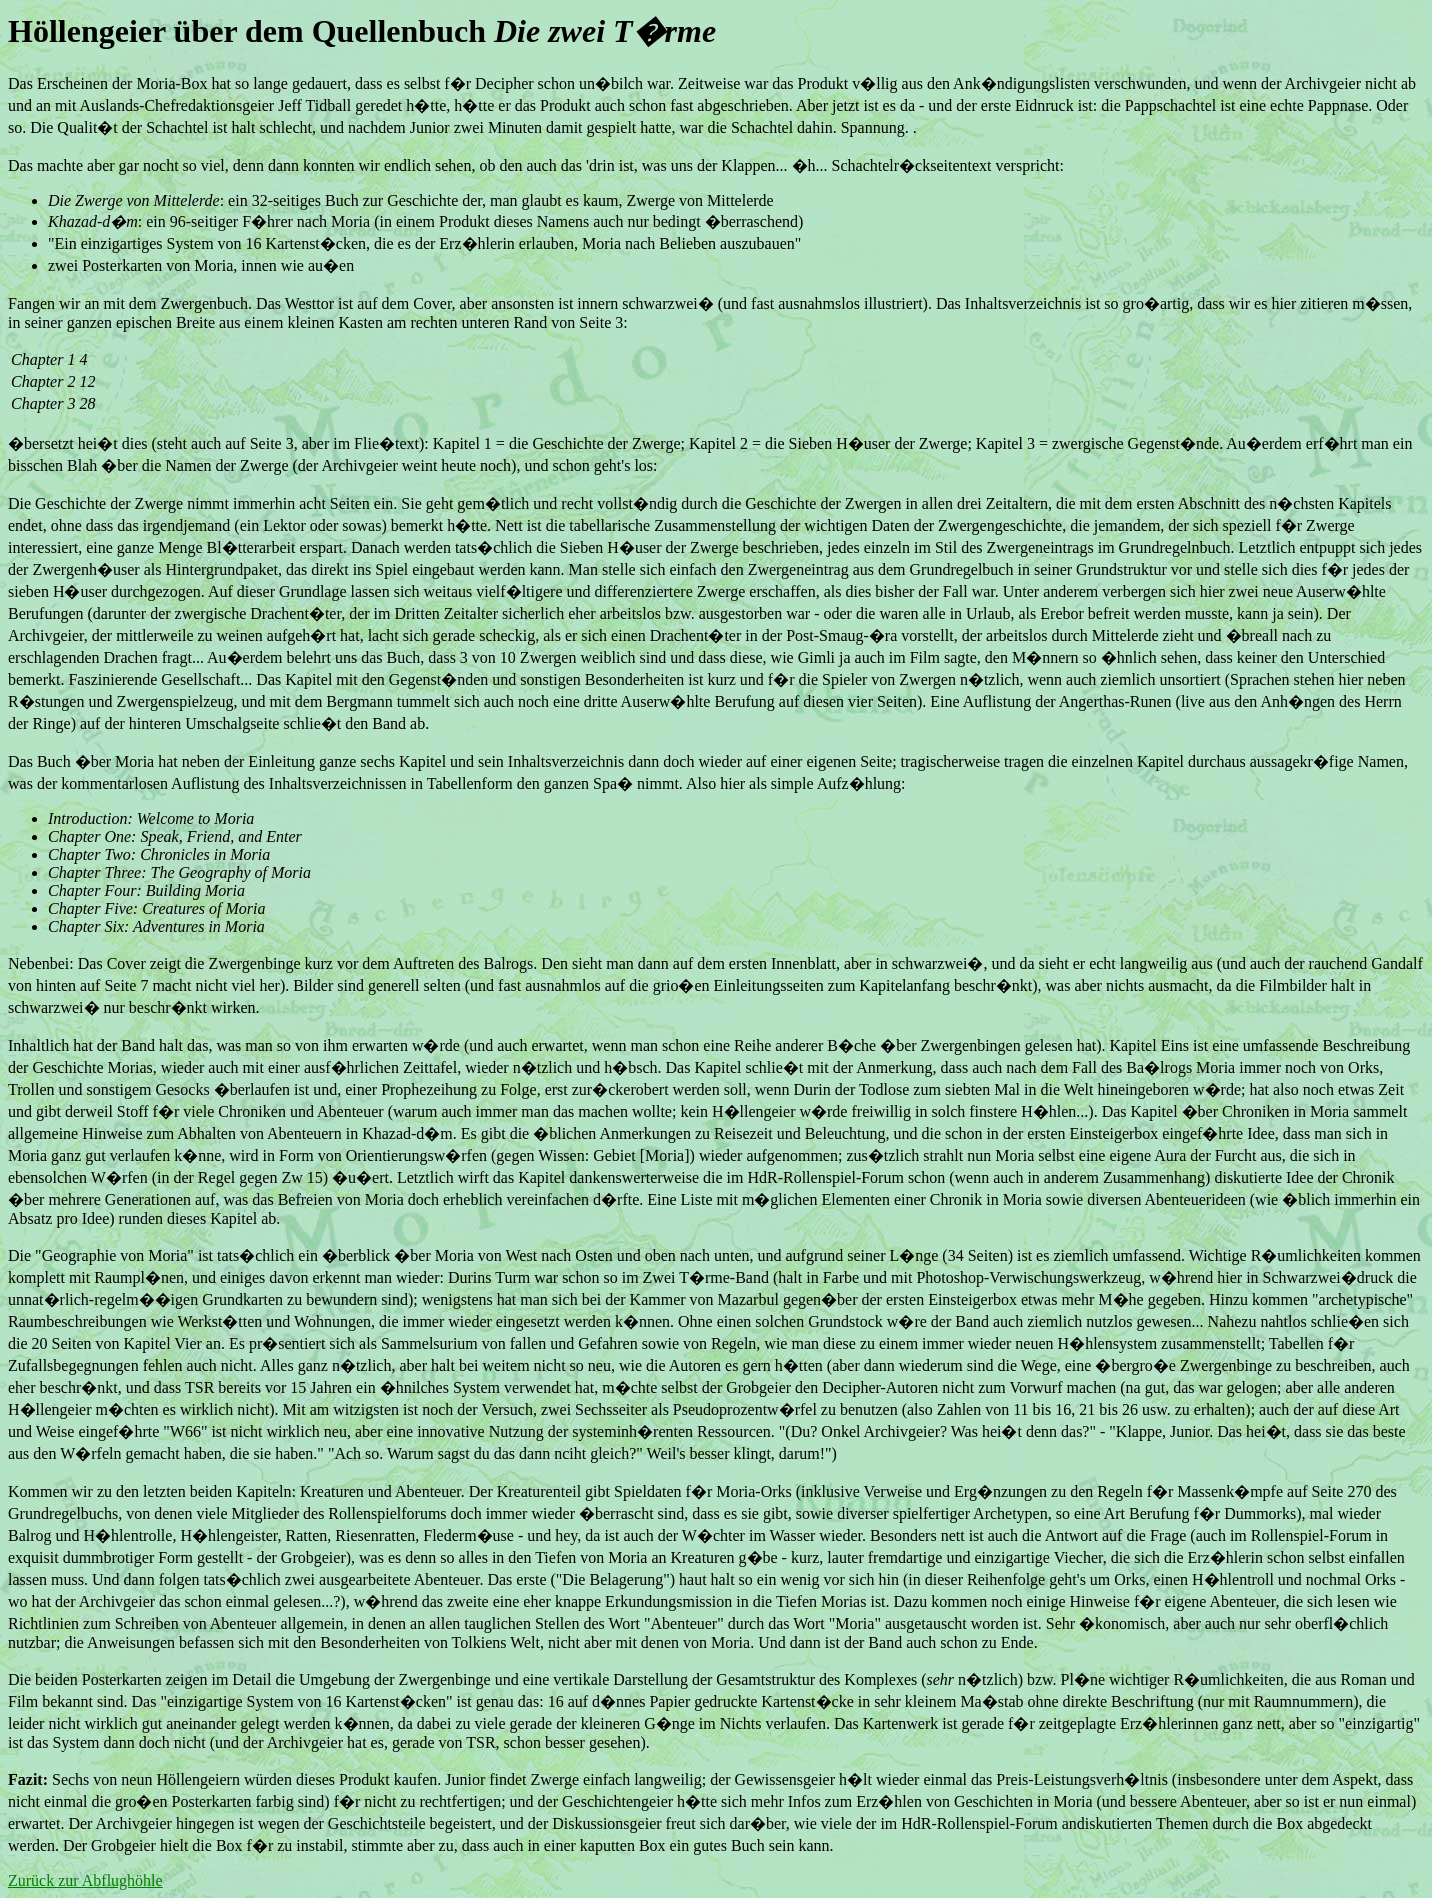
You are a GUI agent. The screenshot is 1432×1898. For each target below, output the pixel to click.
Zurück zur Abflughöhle (85, 1880)
